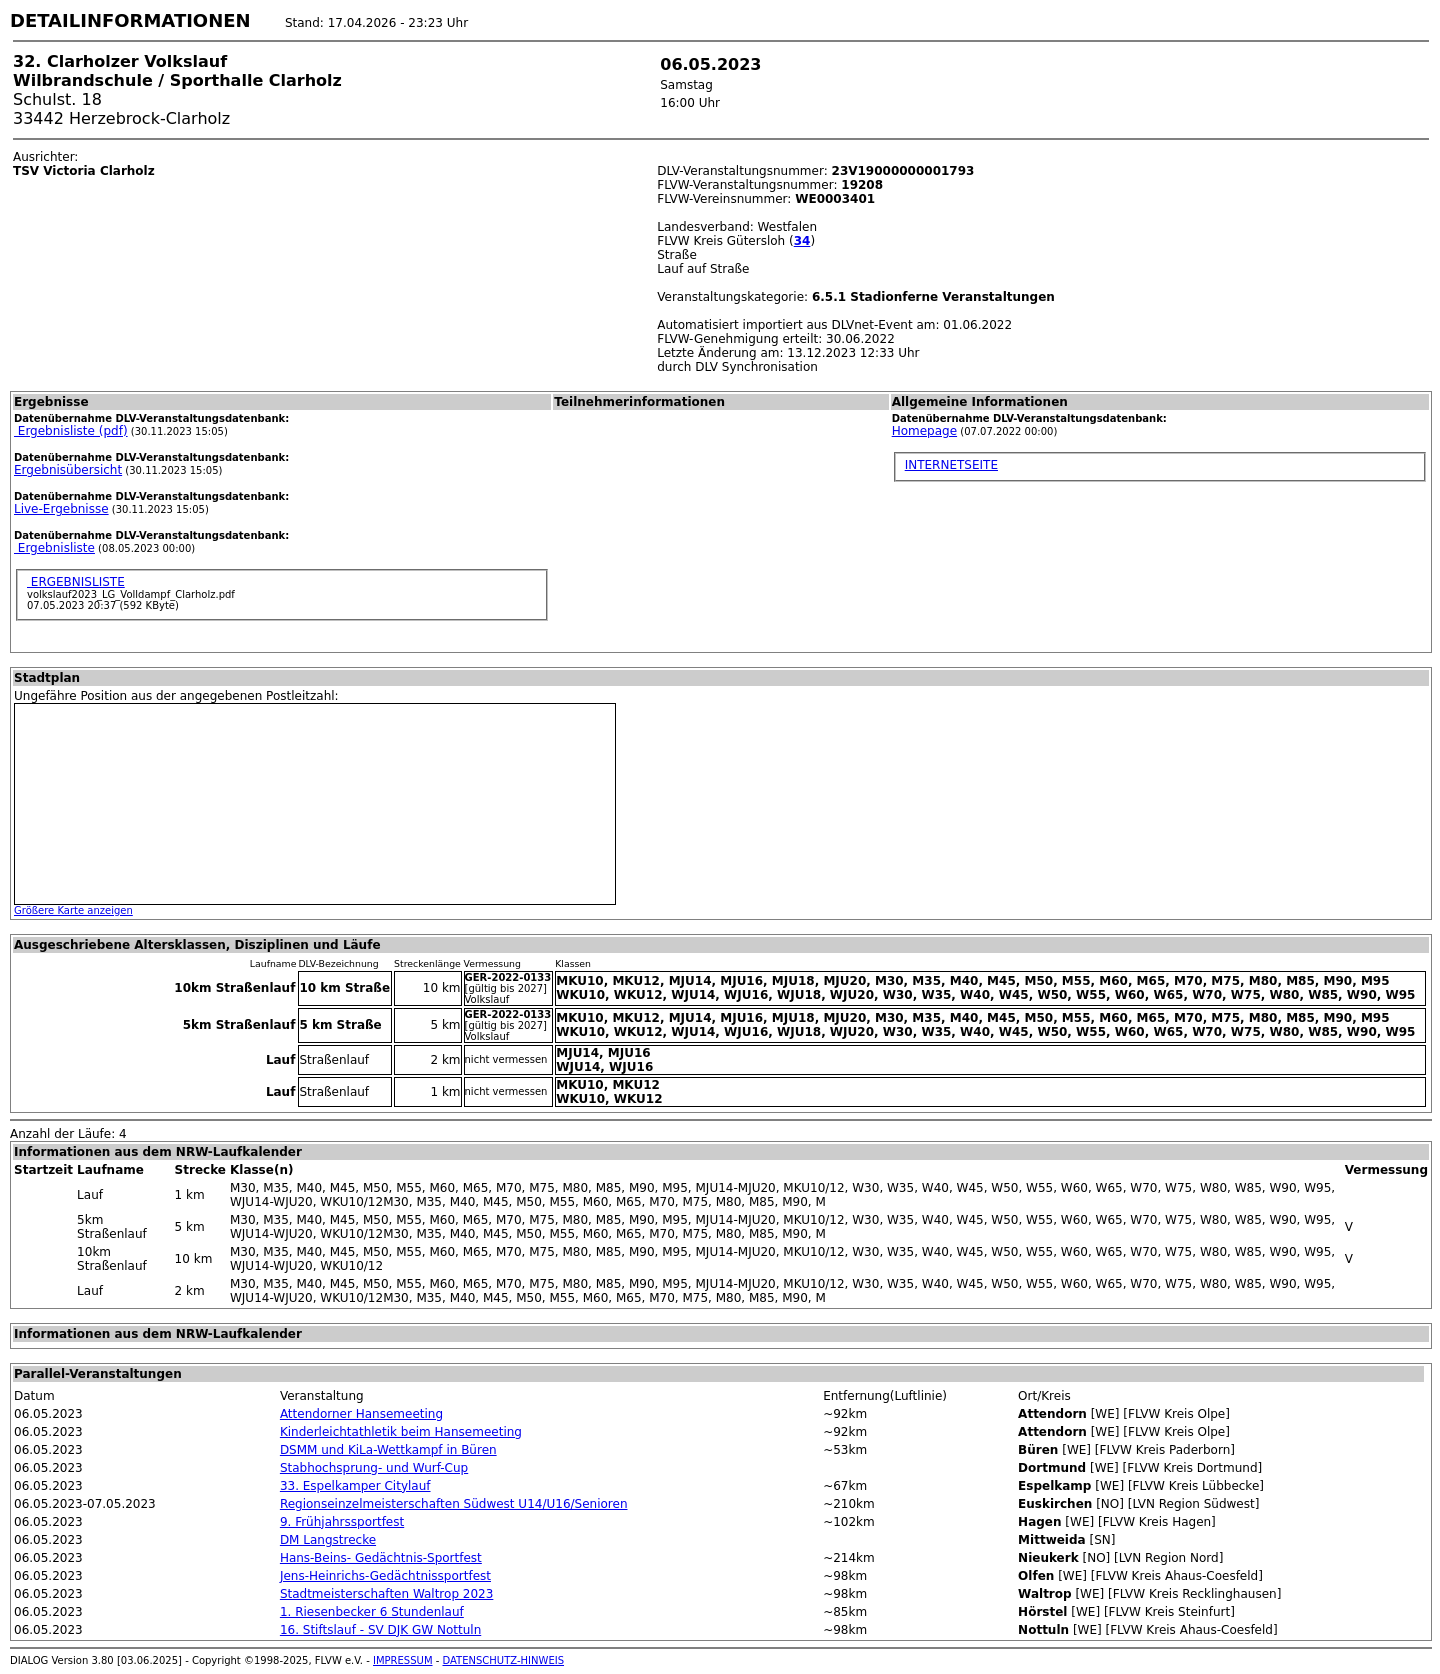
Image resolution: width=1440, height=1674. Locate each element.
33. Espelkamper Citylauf (355, 1486)
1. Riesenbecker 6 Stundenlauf (372, 1612)
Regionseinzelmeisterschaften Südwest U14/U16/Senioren (454, 1504)
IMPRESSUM (403, 1660)
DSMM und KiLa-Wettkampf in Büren (388, 1450)
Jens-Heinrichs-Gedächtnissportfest (385, 1576)
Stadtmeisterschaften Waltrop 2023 (386, 1594)
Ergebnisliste (54, 548)
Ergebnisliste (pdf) (71, 431)
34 (802, 241)
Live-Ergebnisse (61, 509)
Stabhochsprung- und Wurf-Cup (374, 1468)
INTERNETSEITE (951, 465)
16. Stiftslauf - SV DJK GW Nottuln (380, 1630)
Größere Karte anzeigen (73, 910)
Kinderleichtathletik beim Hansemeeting (401, 1432)
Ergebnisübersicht (68, 470)
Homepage (924, 431)
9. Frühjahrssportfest (342, 1522)
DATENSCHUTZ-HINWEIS (504, 1660)
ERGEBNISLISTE (76, 582)
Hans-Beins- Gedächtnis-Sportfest (381, 1558)
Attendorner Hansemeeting (361, 1414)
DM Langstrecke (328, 1540)
